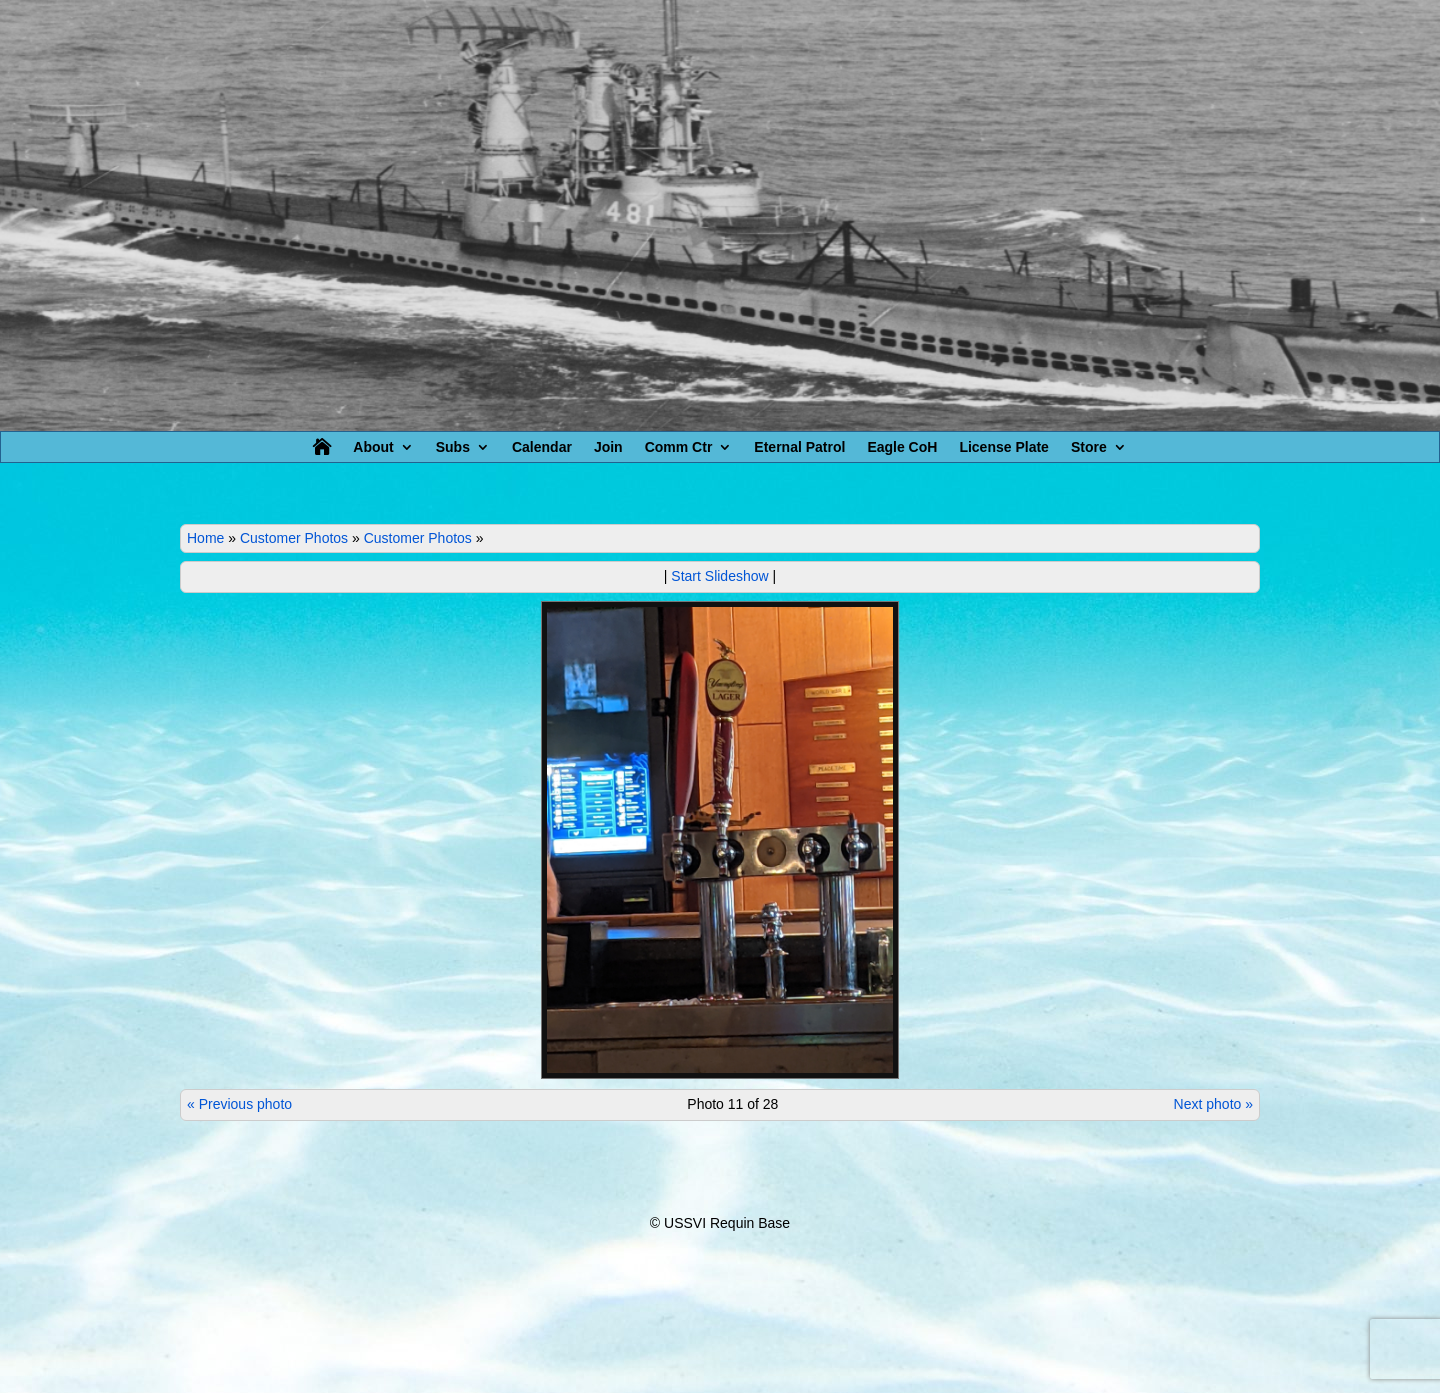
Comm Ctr (679, 447)
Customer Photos (294, 538)
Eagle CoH (902, 447)
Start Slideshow (719, 576)
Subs (453, 447)
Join (608, 447)
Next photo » (1213, 1104)
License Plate (1004, 447)
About (373, 447)
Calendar (542, 447)
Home (205, 538)
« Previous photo (239, 1104)
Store (1089, 447)
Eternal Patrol (799, 447)
